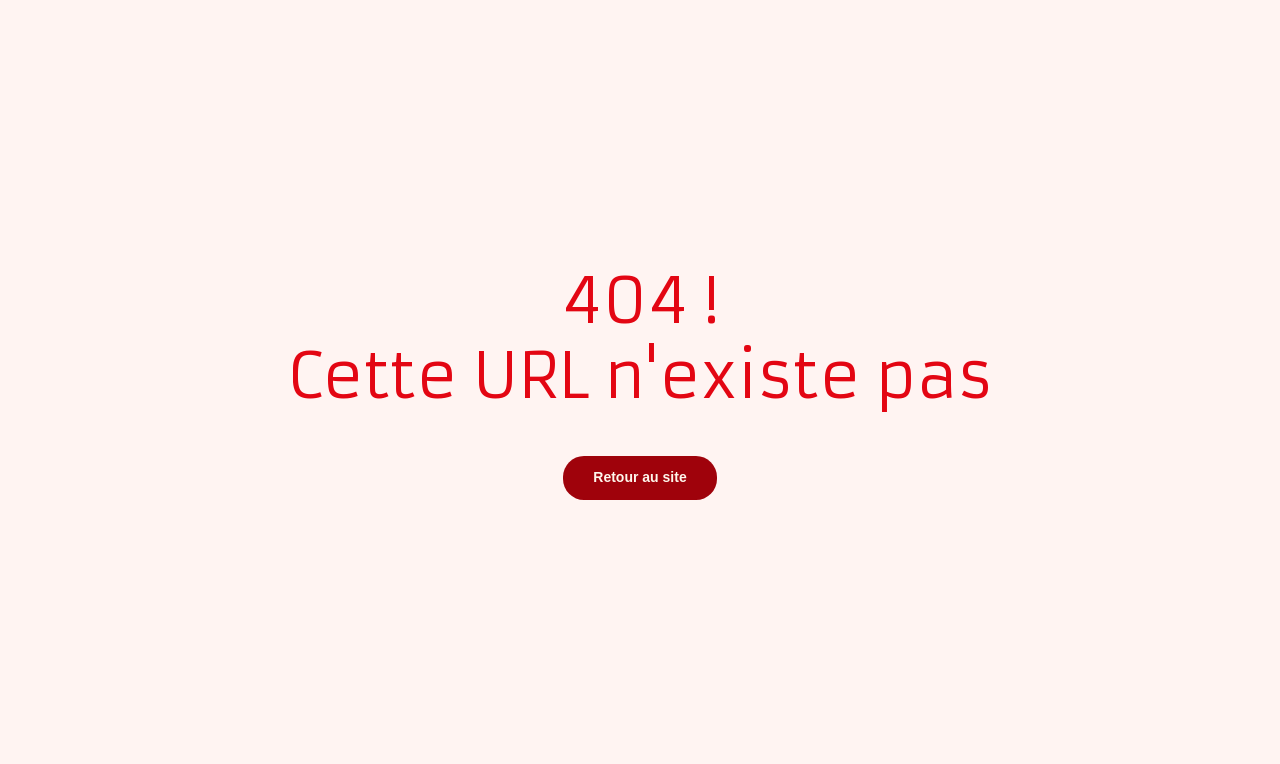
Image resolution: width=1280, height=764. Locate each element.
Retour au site (639, 477)
